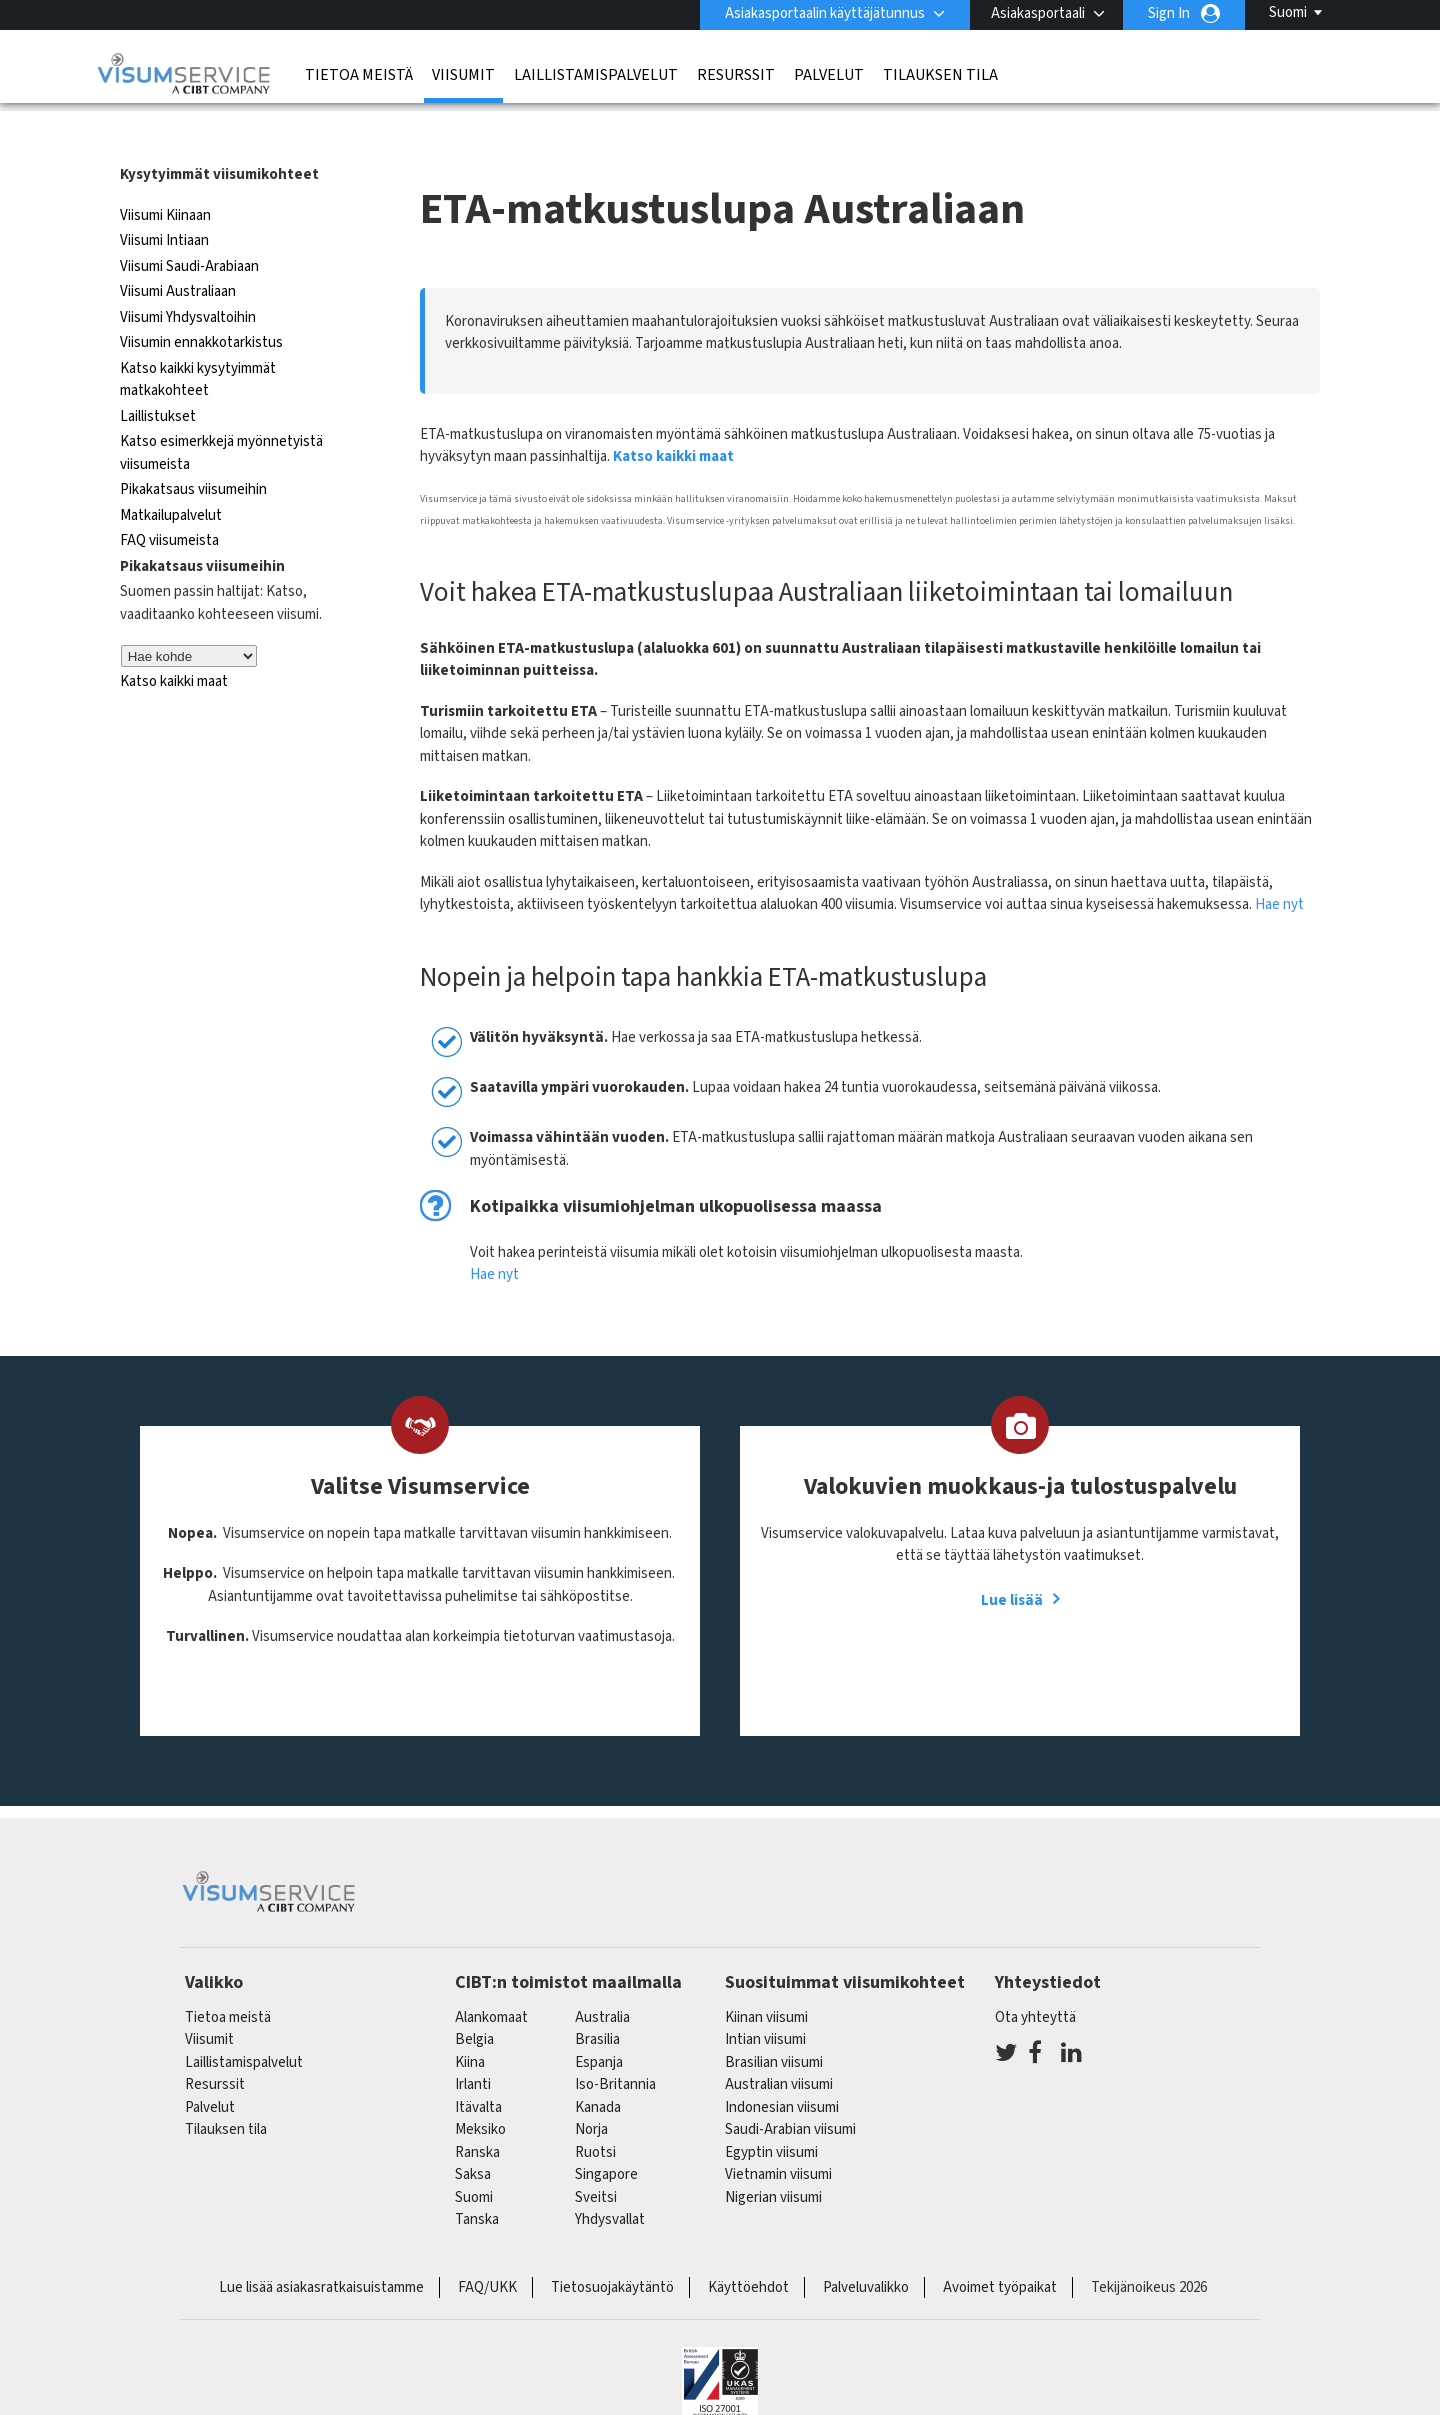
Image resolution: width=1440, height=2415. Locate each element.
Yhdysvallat (610, 2179)
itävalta (478, 2066)
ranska (477, 2111)
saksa (473, 2134)
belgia (474, 1999)
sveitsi (596, 2156)
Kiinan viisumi (766, 1976)
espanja (599, 2021)
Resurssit (736, 75)
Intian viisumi (765, 1999)
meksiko (480, 2089)
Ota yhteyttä (1035, 1976)
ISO (720, 2345)
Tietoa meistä (359, 75)
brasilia (597, 1999)
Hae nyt (1279, 864)
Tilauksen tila (940, 75)
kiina (470, 2021)
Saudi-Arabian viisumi (790, 2089)
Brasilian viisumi (774, 2021)
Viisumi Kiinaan (165, 174)
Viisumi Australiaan (178, 251)
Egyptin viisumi (771, 2111)
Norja (591, 2089)
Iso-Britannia (615, 2044)
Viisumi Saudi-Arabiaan (189, 225)
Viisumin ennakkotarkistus (201, 302)
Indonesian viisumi (782, 2066)
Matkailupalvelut (171, 474)
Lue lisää (1012, 1559)
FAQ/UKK (487, 2246)
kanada (598, 2066)
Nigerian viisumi (773, 2156)
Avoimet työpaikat (1000, 2246)
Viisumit (463, 75)
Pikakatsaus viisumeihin (193, 449)
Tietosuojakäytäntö (612, 2246)
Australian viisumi (779, 2044)
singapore (606, 2134)
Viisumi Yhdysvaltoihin (188, 276)
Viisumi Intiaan (164, 200)
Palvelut (829, 75)
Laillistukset (158, 375)
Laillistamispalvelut (596, 75)
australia (602, 1976)
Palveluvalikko (866, 2246)
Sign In (1169, 13)
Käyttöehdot (748, 2246)
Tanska (477, 2179)
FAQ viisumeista (169, 500)
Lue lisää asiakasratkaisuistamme (321, 2246)
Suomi (1288, 12)
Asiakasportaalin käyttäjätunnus (825, 13)
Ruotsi (595, 2111)
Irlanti (473, 2044)
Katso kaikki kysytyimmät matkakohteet (198, 339)
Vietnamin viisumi (778, 2134)
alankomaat (491, 1976)
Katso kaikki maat (174, 641)
